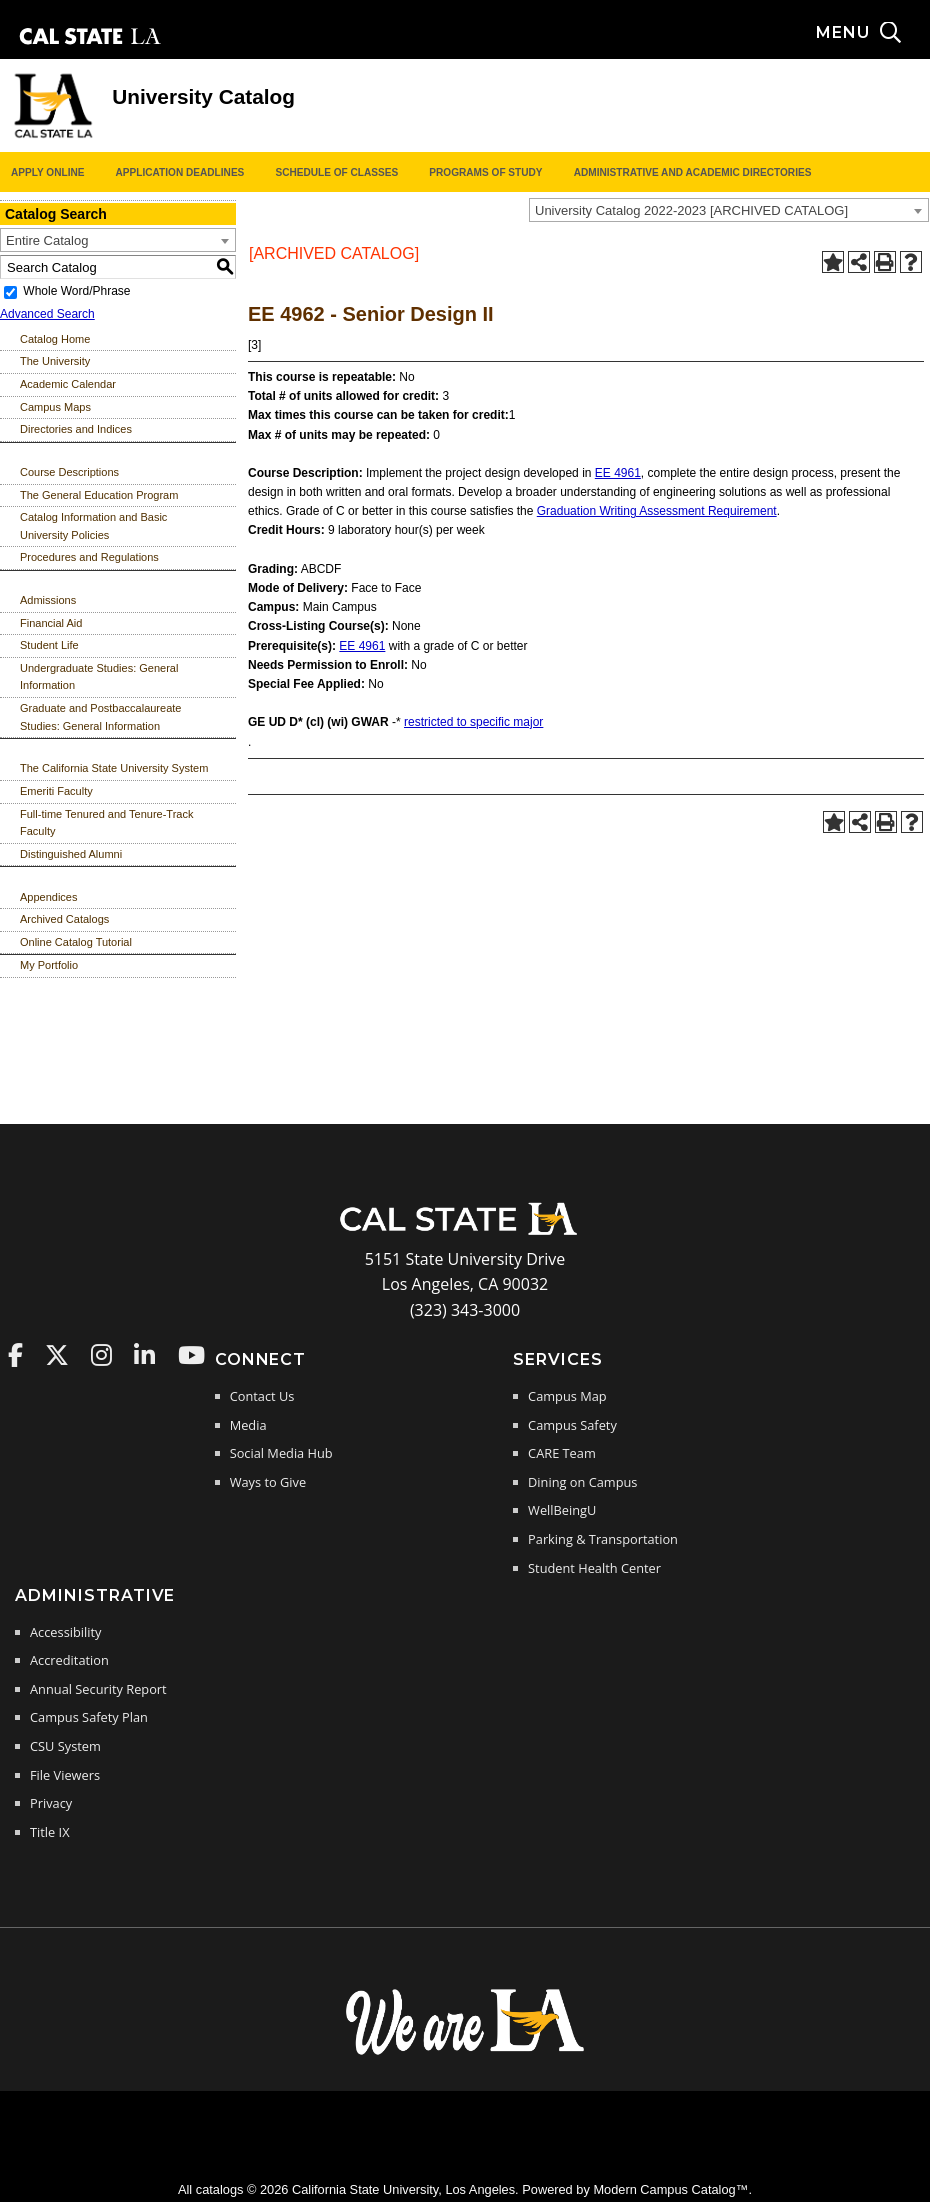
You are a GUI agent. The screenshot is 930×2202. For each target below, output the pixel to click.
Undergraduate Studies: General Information (99, 677)
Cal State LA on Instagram (101, 1355)
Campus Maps (55, 407)
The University (55, 361)
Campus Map (567, 1396)
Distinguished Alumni (71, 854)
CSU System (65, 1746)
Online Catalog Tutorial (76, 942)
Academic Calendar (68, 384)
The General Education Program (99, 495)
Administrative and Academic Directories (693, 172)
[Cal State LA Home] (465, 1233)
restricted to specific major (473, 722)
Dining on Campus (582, 1482)
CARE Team (562, 1453)
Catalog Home (55, 339)
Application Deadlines (180, 172)
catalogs (220, 2189)
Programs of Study (485, 172)
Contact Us (262, 1396)
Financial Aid (51, 623)
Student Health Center (594, 1568)
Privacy (51, 1803)
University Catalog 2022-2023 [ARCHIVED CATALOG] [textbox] (691, 210)
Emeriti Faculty (56, 791)
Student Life (49, 645)
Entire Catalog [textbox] (47, 240)
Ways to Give (268, 1482)
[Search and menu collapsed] (873, 33)
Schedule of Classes (336, 172)
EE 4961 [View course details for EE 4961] (618, 473)
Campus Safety (572, 1425)
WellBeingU (562, 1510)
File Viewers (65, 1775)
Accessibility (65, 1632)
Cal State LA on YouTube (191, 1355)
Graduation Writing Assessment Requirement (657, 511)
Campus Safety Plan (89, 1717)
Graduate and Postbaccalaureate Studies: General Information (100, 717)
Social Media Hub (281, 1453)
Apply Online (47, 172)
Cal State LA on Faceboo (15, 1355)
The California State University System (114, 768)
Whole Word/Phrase (76, 291)
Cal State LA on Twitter (57, 1355)
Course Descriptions (69, 472)
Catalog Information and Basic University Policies (93, 526)
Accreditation (69, 1660)
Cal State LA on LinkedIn (144, 1355)
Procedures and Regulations (89, 557)
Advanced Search (47, 314)
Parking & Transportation (603, 1539)
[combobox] (729, 210)
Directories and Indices (76, 429)
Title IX (50, 1832)
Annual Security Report (98, 1689)
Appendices (49, 897)
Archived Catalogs (64, 919)
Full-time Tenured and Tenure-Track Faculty (106, 823)
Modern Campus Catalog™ (670, 2189)
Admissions (48, 600)
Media (248, 1425)
